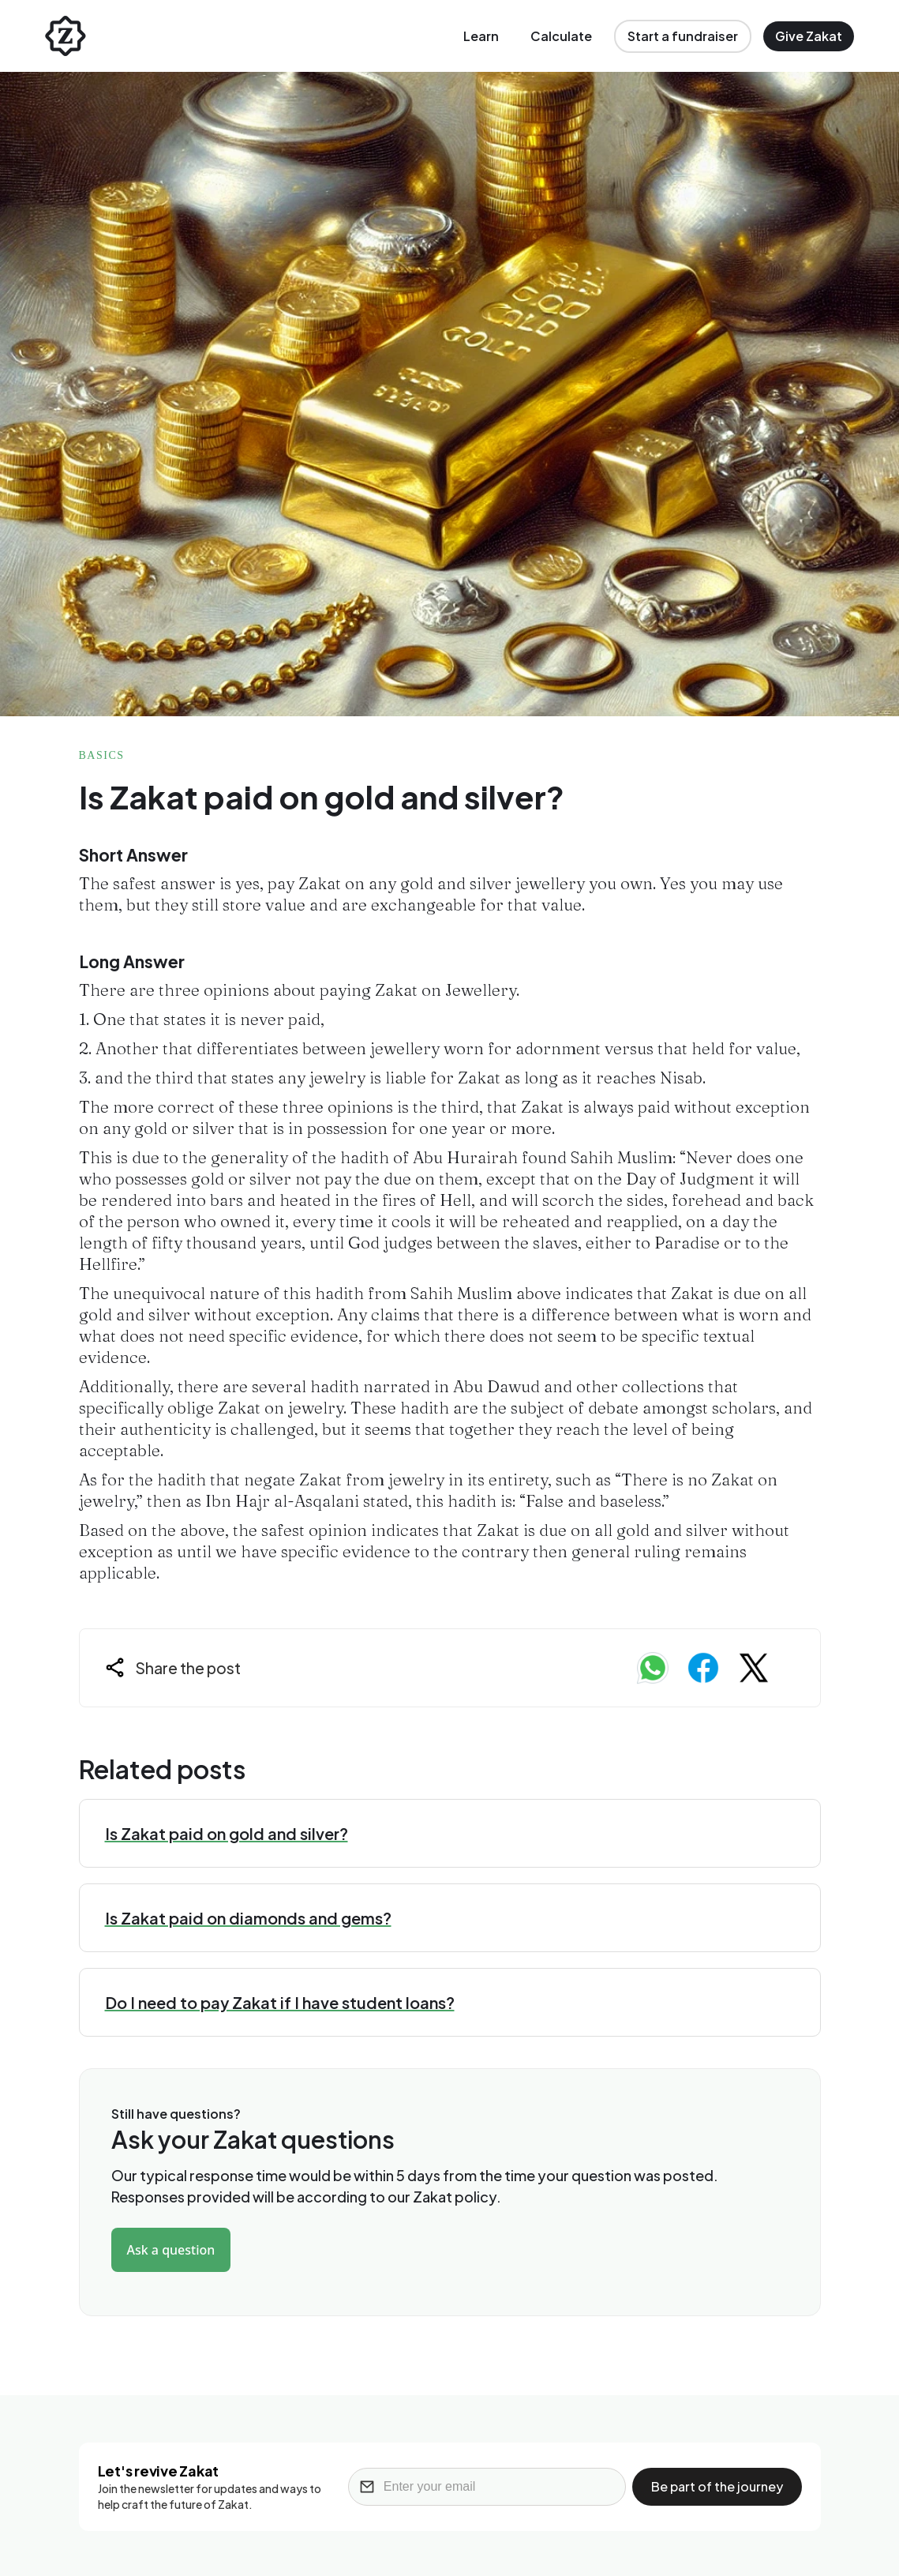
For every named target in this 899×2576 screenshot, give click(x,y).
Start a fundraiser (682, 36)
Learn (481, 36)
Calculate (561, 36)
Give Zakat (808, 36)
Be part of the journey (717, 2486)
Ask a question (171, 2250)
